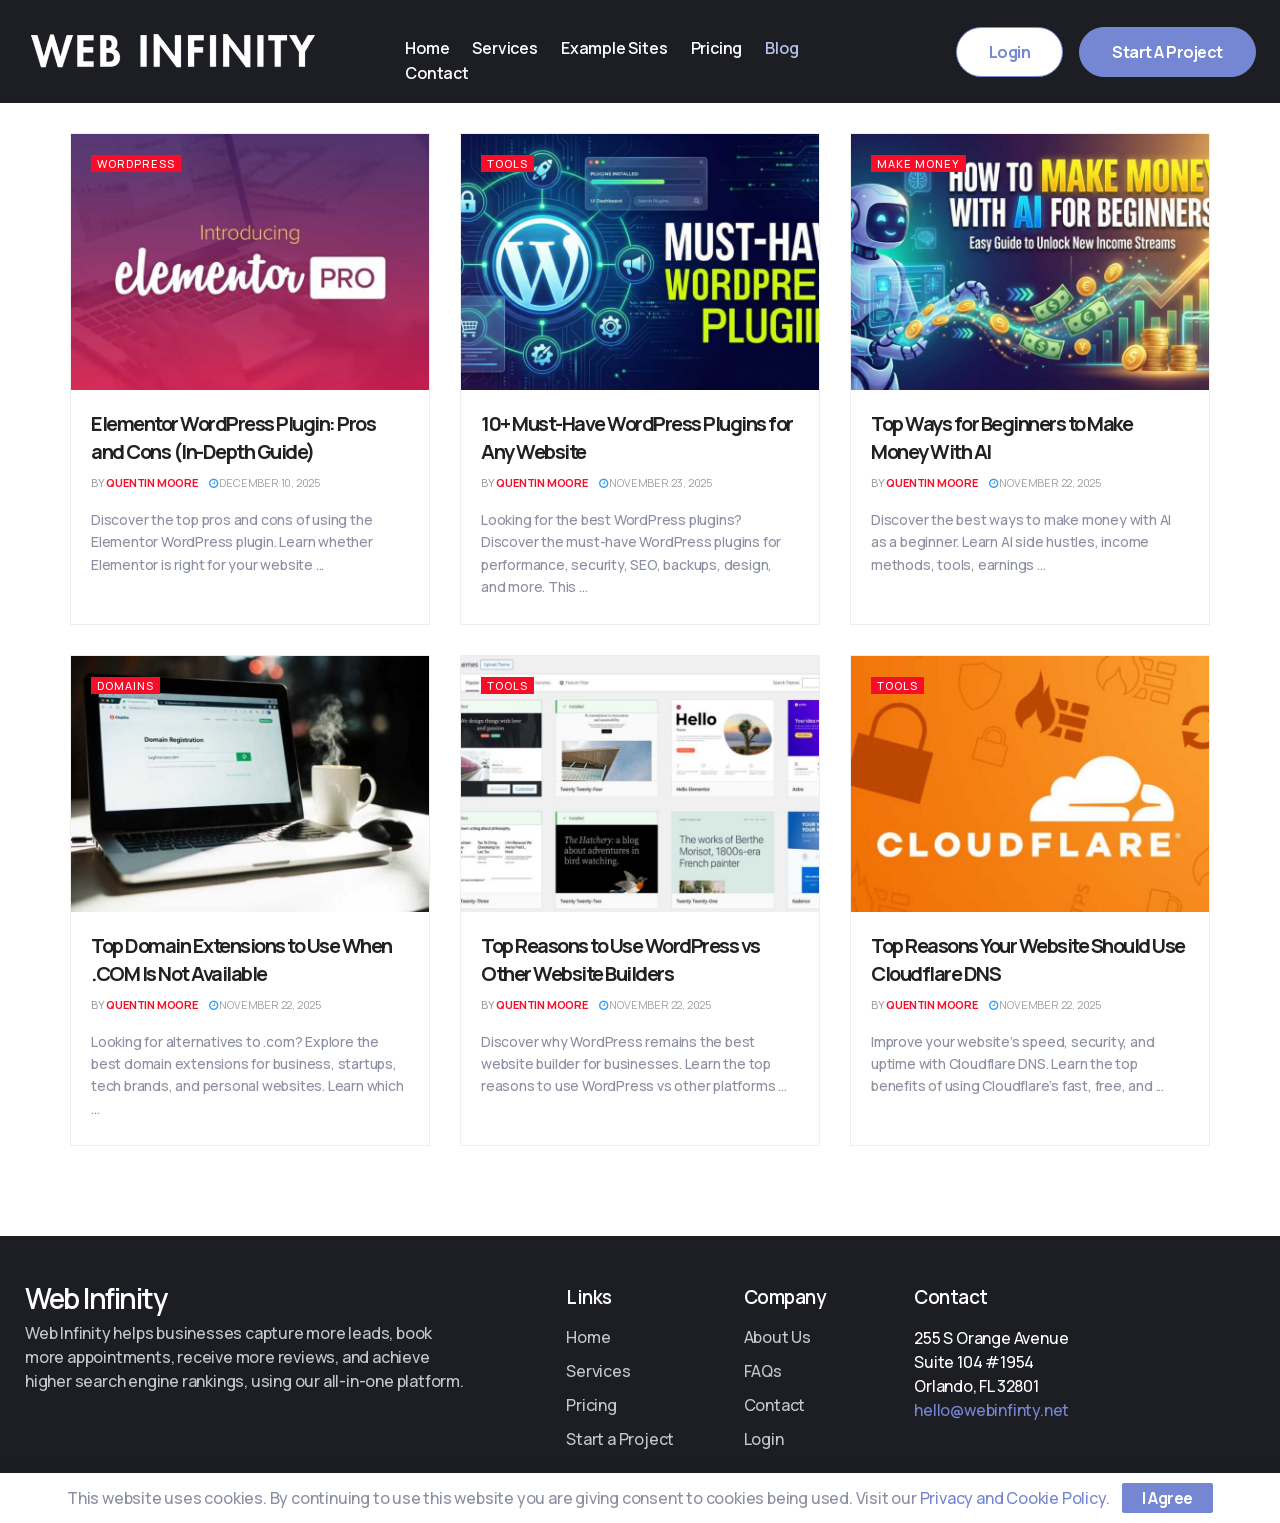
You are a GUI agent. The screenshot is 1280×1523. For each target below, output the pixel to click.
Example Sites (606, 48)
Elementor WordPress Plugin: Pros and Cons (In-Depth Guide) (233, 437)
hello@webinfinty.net (991, 1410)
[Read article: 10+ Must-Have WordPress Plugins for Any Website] (640, 262)
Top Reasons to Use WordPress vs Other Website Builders (620, 959)
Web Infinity (95, 1298)
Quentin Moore (151, 482)
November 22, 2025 (1045, 482)
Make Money (918, 163)
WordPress (136, 163)
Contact (436, 72)
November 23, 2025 (655, 482)
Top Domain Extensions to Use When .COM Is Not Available (241, 959)
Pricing (706, 48)
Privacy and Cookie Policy (1013, 1498)
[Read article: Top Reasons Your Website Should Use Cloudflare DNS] (1030, 784)
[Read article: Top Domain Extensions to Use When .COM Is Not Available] (250, 784)
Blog (767, 48)
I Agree (1167, 1498)
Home (426, 48)
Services (500, 48)
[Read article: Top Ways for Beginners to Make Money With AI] (1030, 262)
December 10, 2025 (264, 482)
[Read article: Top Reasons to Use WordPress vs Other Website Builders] (640, 784)
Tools (507, 163)
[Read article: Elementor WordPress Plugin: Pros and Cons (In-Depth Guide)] (250, 262)
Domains (125, 685)
